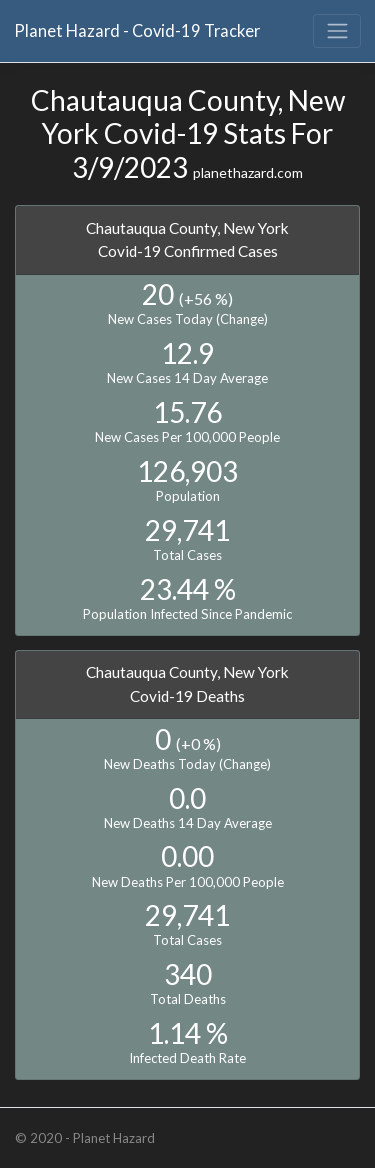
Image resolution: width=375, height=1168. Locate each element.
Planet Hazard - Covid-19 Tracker (137, 30)
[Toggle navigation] (337, 31)
